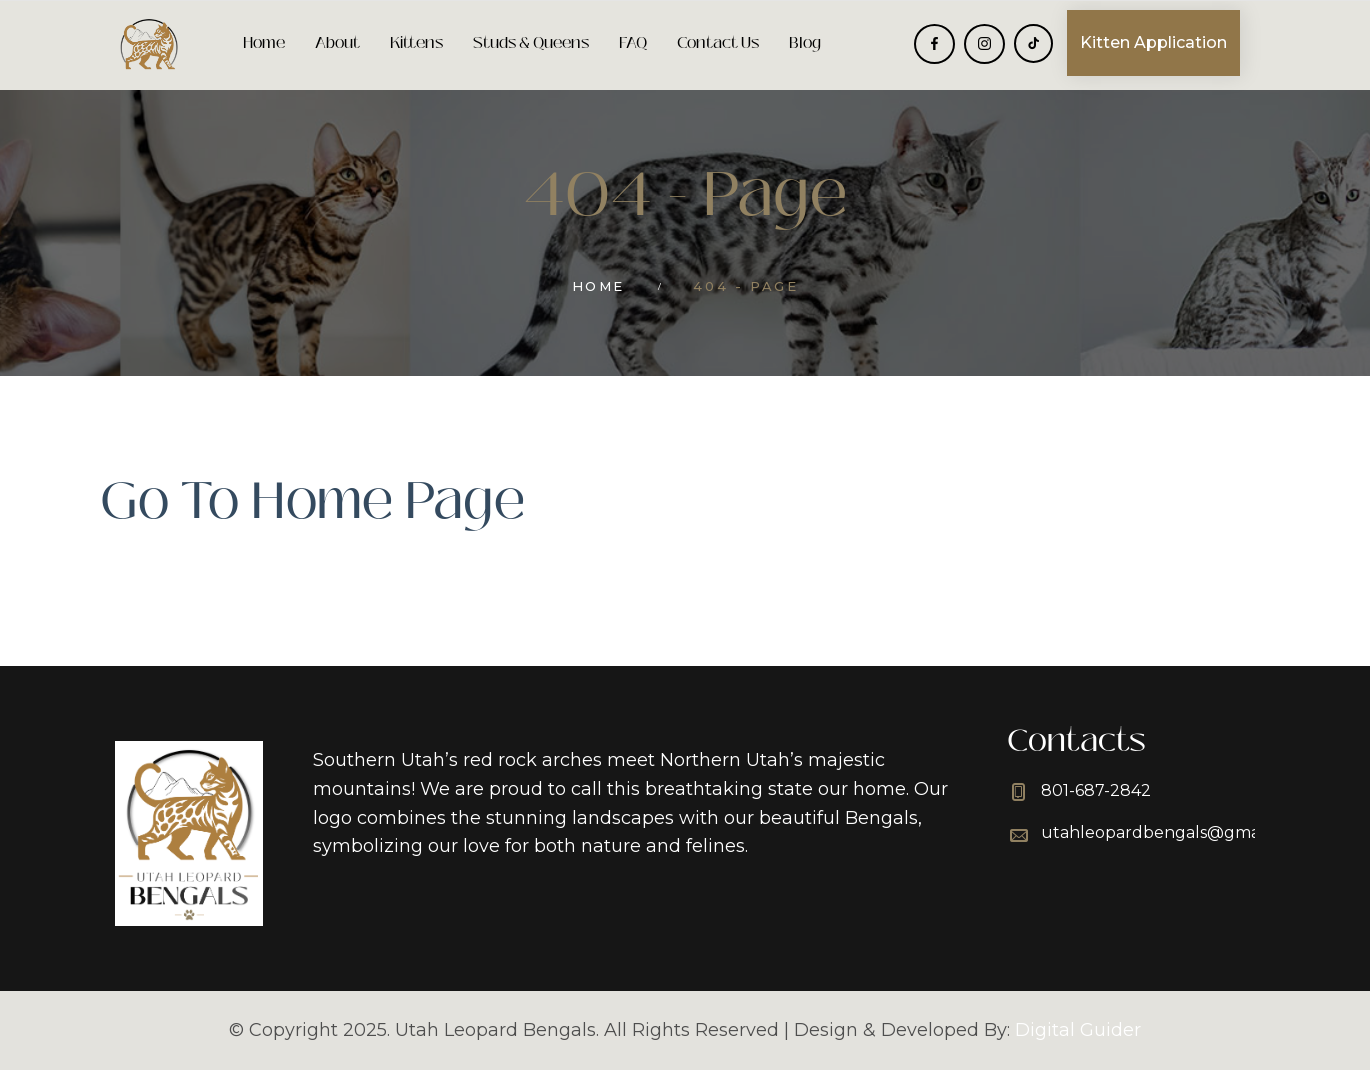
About (337, 42)
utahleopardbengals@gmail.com (1173, 832)
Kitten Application (1153, 42)
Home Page (388, 501)
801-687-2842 (1096, 790)
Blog (805, 42)
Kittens (416, 42)
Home (264, 42)
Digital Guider (1078, 1030)
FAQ (633, 42)
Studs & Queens (531, 42)
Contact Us (718, 42)
